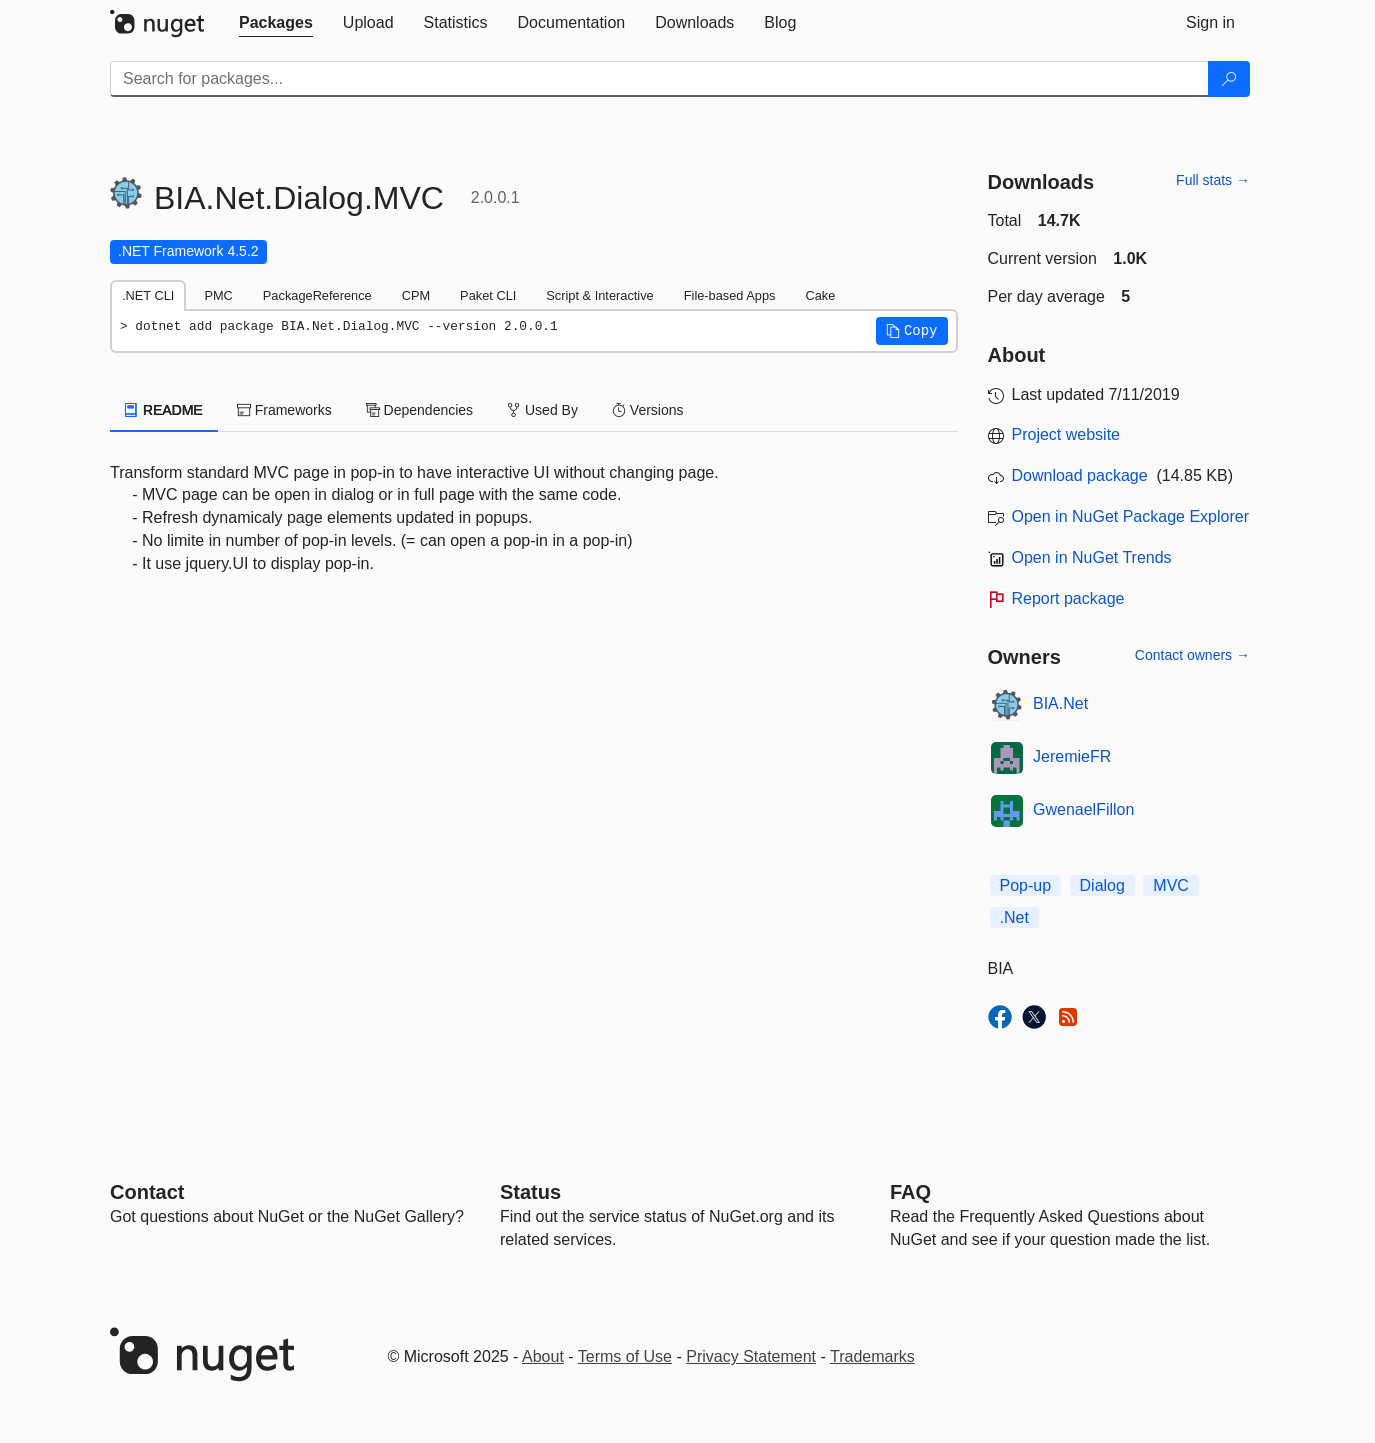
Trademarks (872, 1356)
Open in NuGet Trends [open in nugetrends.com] (1092, 557)
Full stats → (1213, 180)
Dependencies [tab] (419, 410)
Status (530, 1192)
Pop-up (1026, 885)
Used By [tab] (542, 410)
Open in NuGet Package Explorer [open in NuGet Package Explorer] (1130, 516)
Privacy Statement (751, 1356)
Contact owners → (1192, 655)
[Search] (1229, 79)
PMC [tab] (218, 295)
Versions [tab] (648, 410)
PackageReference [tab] (317, 295)
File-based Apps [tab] (730, 295)
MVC (1171, 885)
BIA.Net (1060, 703)
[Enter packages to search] (659, 79)
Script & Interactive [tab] (599, 295)
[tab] (276, 23)
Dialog (1102, 885)
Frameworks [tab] (284, 410)
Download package (1080, 475)
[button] (912, 331)
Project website (1066, 434)
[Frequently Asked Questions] (910, 1192)
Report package (1068, 598)
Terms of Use (625, 1356)
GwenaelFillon (1083, 809)
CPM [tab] (416, 295)
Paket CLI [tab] (488, 295)
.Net (1014, 917)
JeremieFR (1072, 756)
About (543, 1356)
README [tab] (164, 410)
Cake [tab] (820, 295)
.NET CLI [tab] (148, 295)
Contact (147, 1192)
